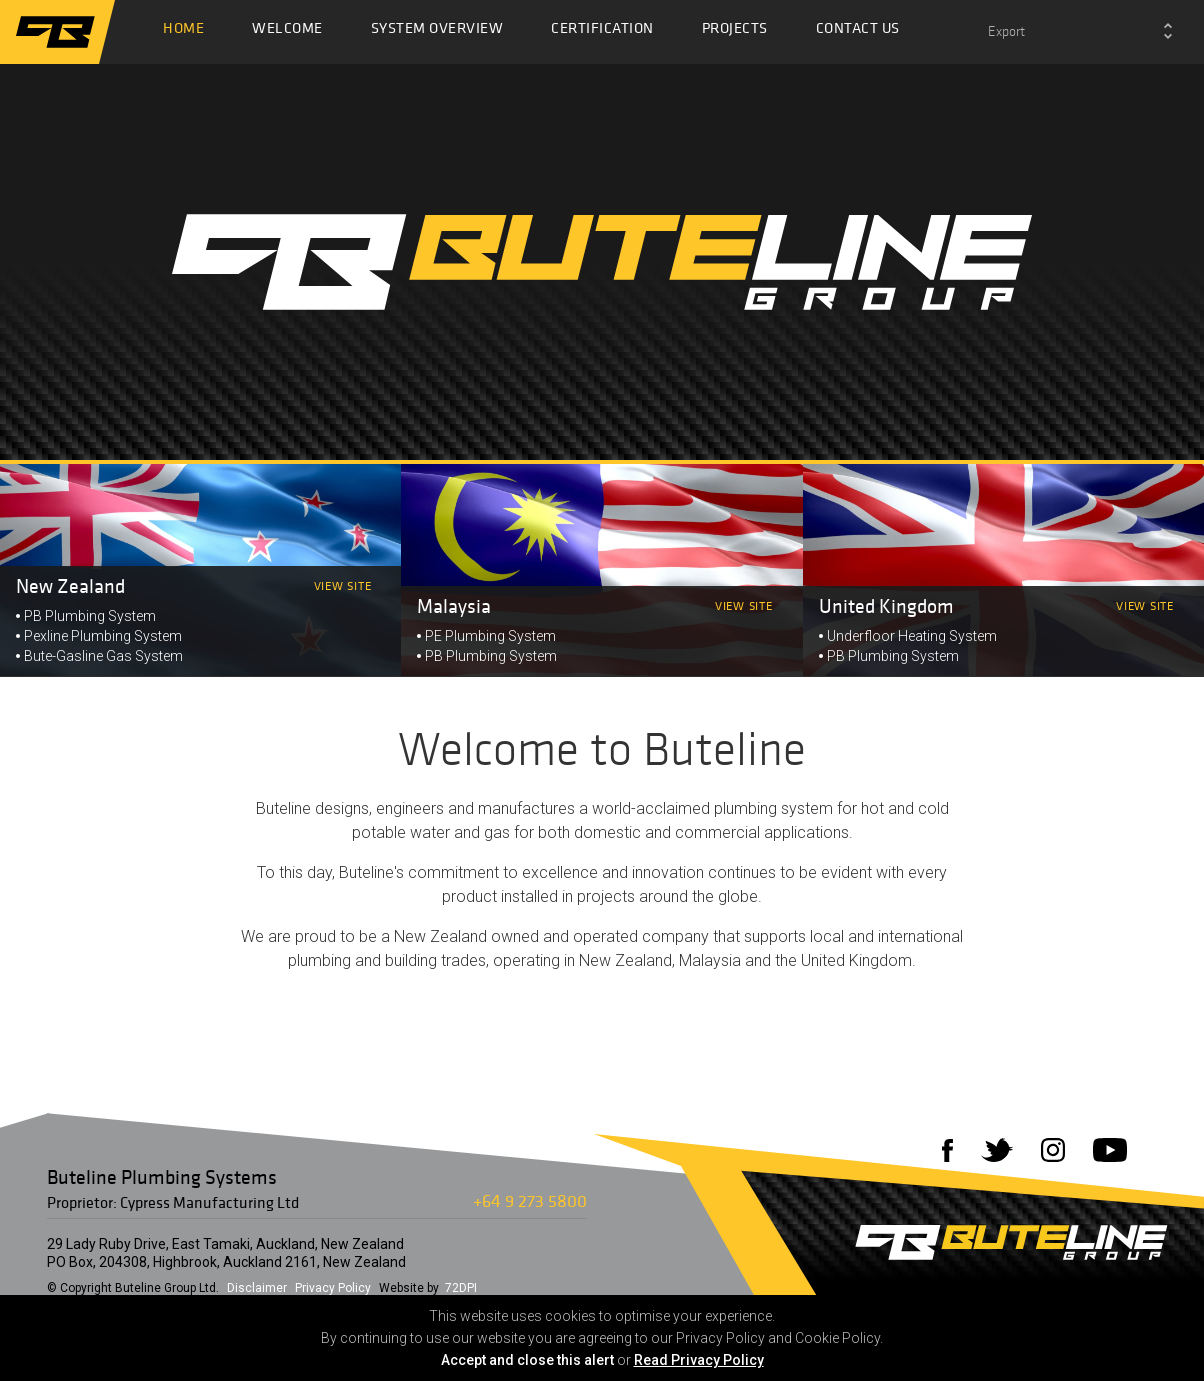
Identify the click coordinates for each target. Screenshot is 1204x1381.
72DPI (461, 1288)
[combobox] (1080, 32)
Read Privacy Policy (699, 1360)
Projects (735, 33)
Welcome (287, 33)
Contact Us (858, 33)
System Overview (437, 33)
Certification (602, 33)
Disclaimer (257, 1288)
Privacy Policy (333, 1288)
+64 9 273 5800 (530, 1200)
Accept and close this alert (527, 1360)
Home (183, 33)
